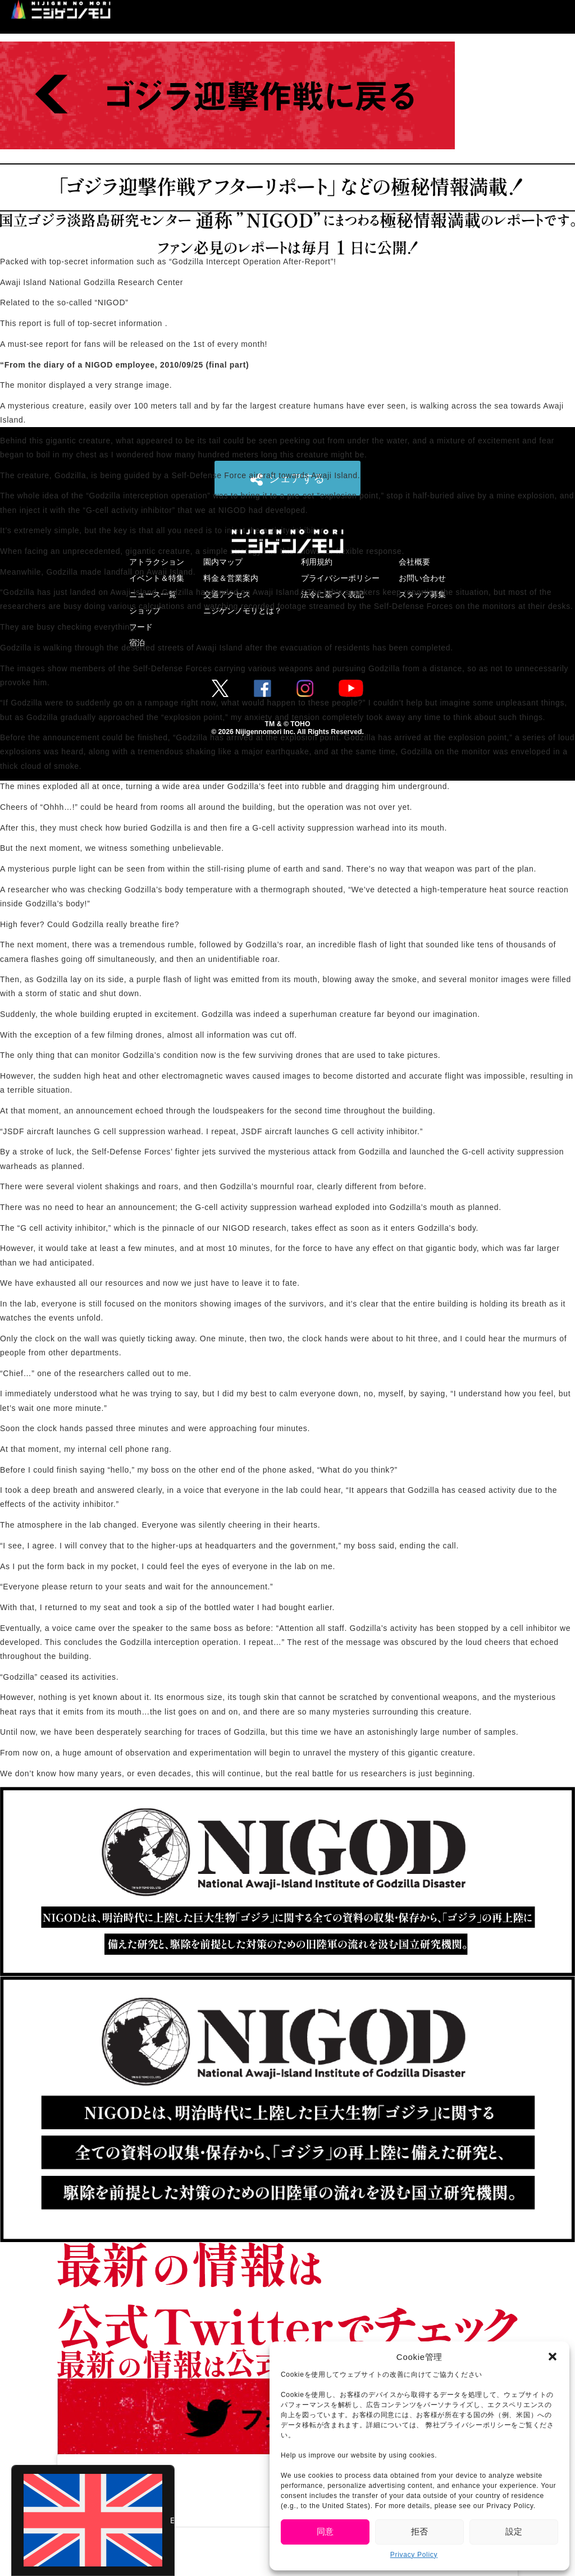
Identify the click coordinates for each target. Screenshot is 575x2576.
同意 (325, 2531)
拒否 (419, 2531)
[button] (552, 2356)
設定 (513, 2531)
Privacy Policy (413, 2555)
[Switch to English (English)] (93, 2520)
